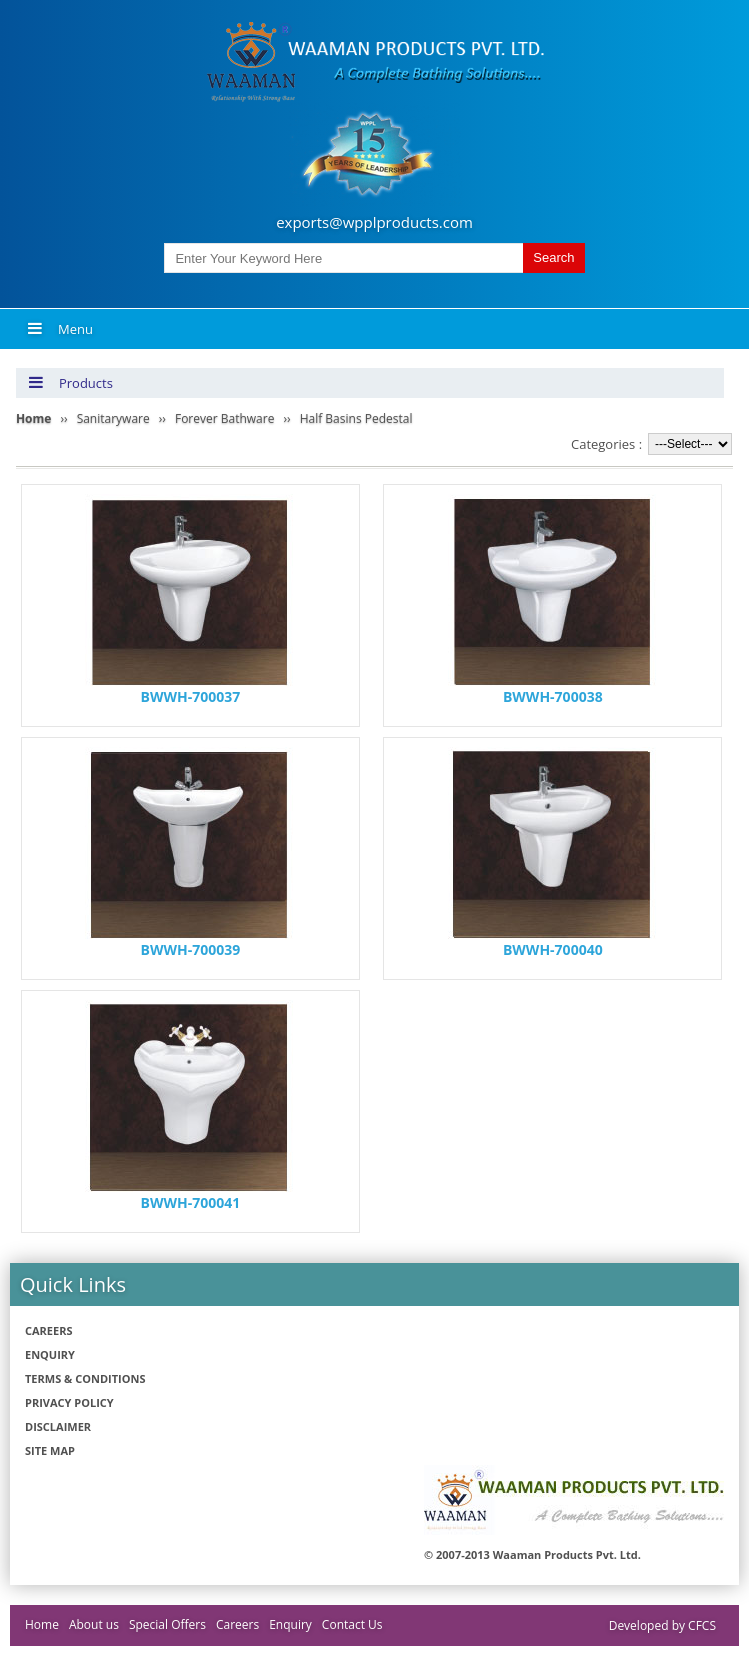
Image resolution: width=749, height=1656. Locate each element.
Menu (60, 329)
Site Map (50, 1450)
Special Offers (167, 1624)
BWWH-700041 (191, 1202)
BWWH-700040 (553, 949)
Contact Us (352, 1624)
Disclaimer (58, 1426)
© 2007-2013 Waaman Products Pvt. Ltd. (532, 1554)
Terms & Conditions (85, 1378)
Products (70, 383)
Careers (49, 1330)
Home (42, 1624)
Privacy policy (69, 1402)
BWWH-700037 (191, 696)
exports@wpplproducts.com (374, 222)
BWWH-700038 (553, 696)
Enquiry (50, 1354)
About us (94, 1624)
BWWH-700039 (191, 949)
